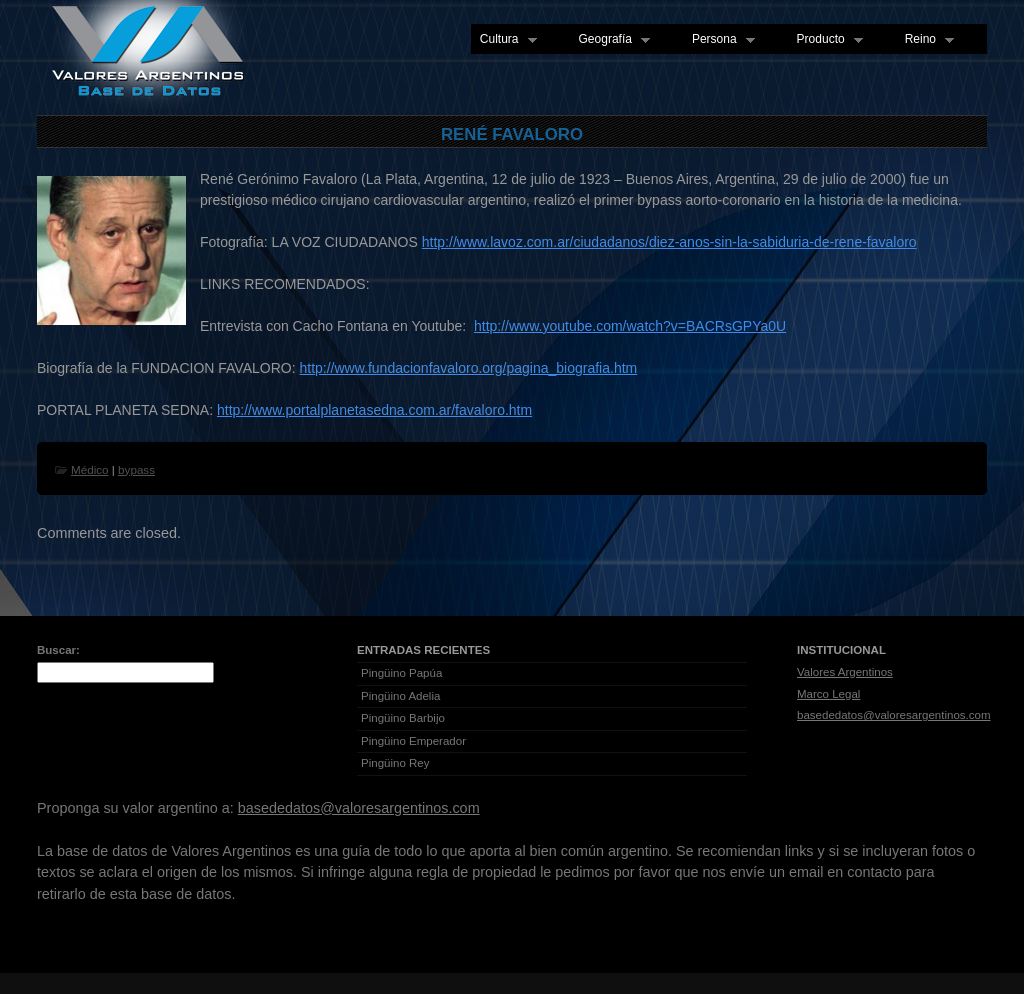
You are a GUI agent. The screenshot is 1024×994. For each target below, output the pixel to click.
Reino (925, 40)
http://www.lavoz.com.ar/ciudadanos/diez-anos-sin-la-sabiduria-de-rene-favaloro (669, 242)
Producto (825, 40)
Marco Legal (828, 694)
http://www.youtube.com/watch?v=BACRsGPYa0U (630, 326)
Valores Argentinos (845, 672)
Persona (719, 40)
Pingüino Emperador (413, 741)
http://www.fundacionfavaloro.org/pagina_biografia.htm (468, 368)
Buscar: (58, 650)
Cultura (504, 40)
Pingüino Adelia (400, 696)
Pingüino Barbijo (403, 718)
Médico (90, 469)
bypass (136, 469)
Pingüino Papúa (401, 673)
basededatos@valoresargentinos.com (894, 715)
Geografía (610, 40)
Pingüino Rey (395, 763)
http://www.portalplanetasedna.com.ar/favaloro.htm (374, 410)
